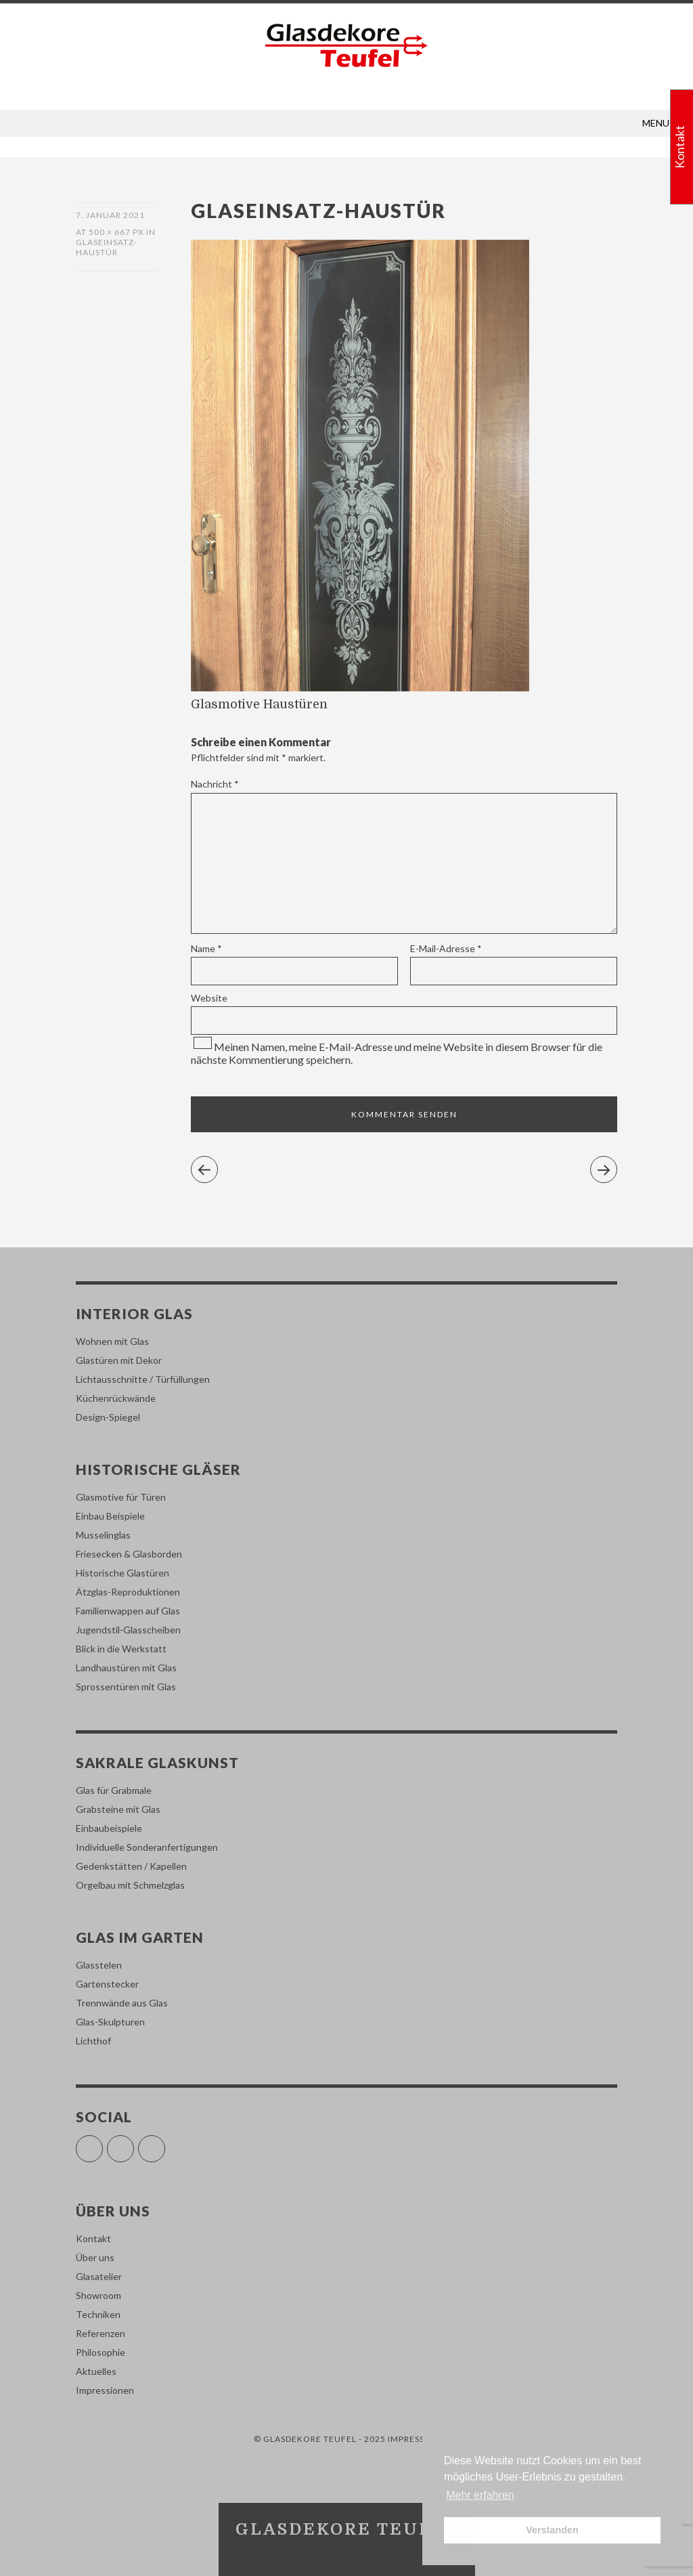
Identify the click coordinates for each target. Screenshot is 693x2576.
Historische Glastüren (122, 1573)
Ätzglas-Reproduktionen (128, 1591)
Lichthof (93, 2040)
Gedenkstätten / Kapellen (131, 1866)
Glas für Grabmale (114, 1790)
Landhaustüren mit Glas (126, 1667)
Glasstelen (99, 1965)
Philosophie (100, 2352)
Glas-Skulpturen (110, 2021)
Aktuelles (96, 2371)
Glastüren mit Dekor (119, 1360)
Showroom (98, 2295)
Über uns (95, 2257)
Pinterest (164, 2143)
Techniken (98, 2314)
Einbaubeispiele (109, 1828)
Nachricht (215, 784)
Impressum (413, 2439)
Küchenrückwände (116, 1398)
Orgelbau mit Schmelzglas (130, 1885)
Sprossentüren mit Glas (126, 1686)
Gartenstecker (107, 1984)
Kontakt (93, 2238)
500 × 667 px (116, 232)
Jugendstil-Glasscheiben (128, 1629)
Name (206, 948)
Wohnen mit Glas (112, 1341)
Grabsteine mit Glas (118, 1809)
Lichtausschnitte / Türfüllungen (143, 1379)
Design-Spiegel (108, 1417)
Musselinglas (103, 1535)
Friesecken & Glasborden (129, 1554)
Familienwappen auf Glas (128, 1610)
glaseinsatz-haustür (106, 247)
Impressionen (105, 2390)
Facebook (102, 2143)
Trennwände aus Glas (122, 2003)
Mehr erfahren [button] (480, 2495)
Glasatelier (99, 2276)
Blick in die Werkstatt (121, 1648)
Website (209, 998)
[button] (655, 123)
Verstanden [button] (552, 2530)
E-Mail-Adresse (446, 948)
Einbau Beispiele (110, 1516)
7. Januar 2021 (110, 215)
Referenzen (100, 2333)
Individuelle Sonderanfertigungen (147, 1847)
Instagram (133, 2143)
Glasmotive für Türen (121, 1497)
